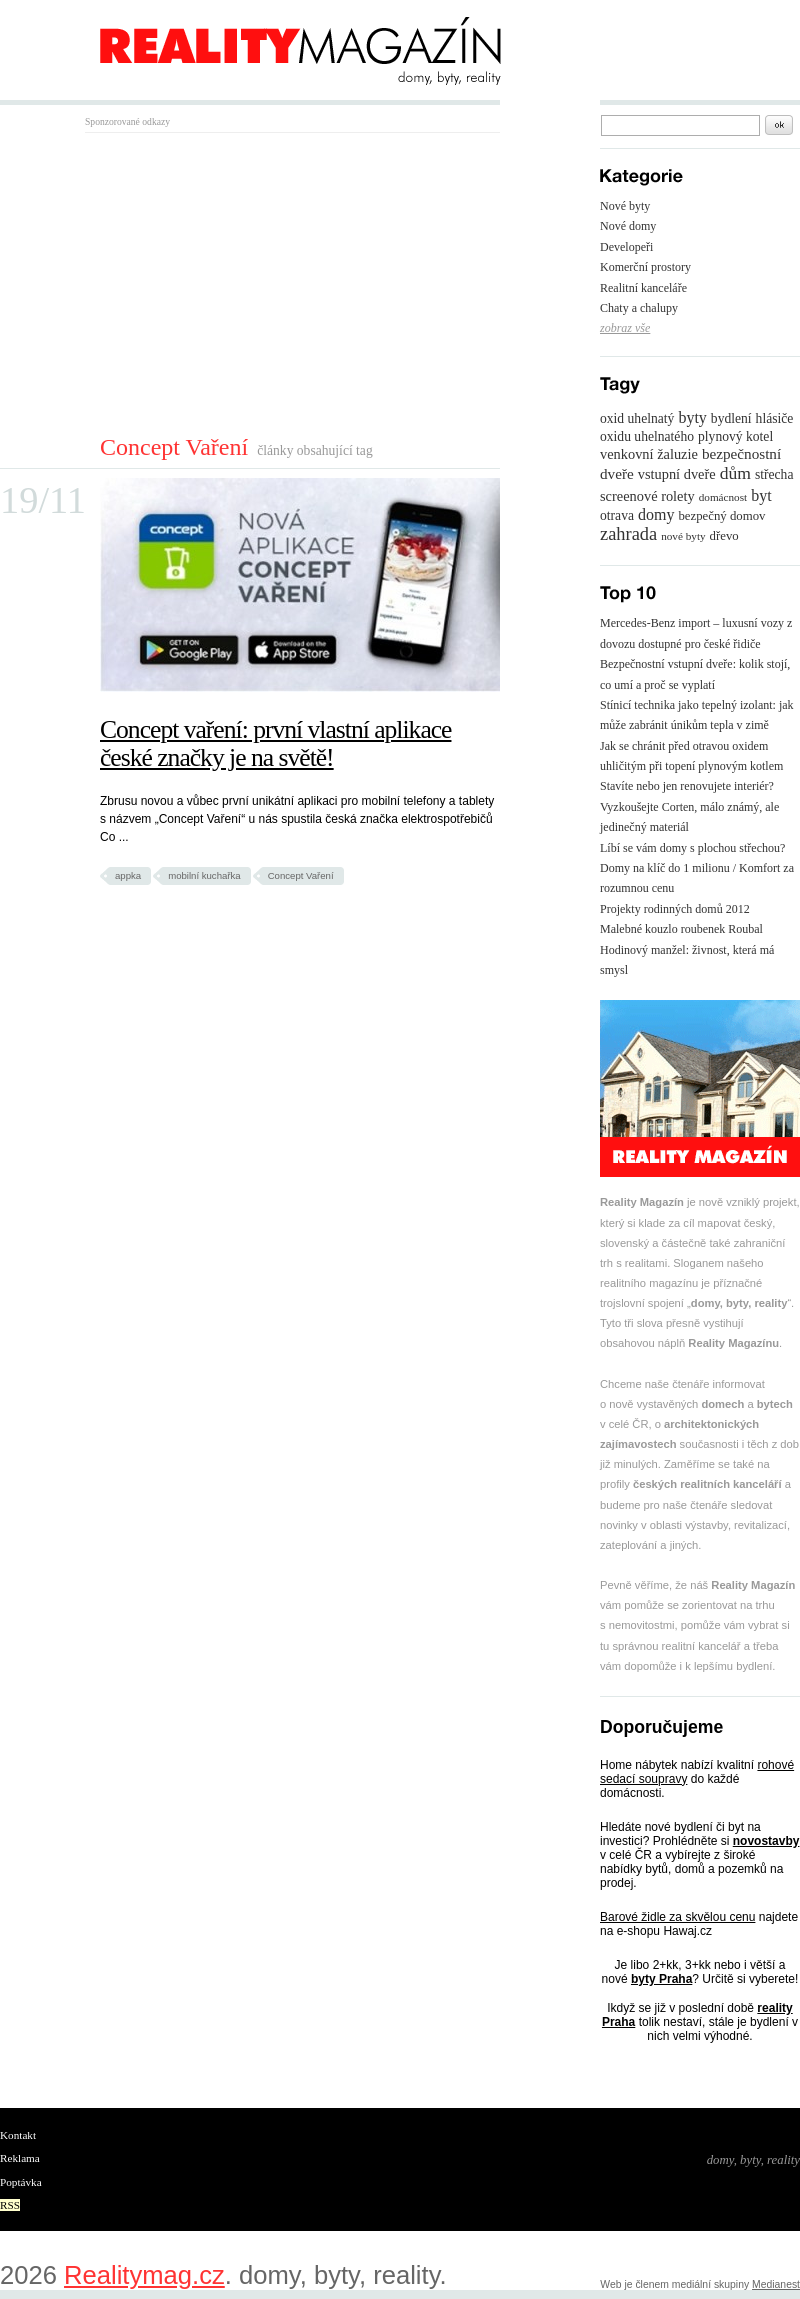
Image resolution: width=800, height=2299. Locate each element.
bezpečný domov (721, 516)
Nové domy (628, 226)
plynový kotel (735, 436)
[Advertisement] (253, 283)
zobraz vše (625, 328)
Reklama (20, 2158)
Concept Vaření (301, 875)
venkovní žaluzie (649, 454)
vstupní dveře (677, 474)
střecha (774, 474)
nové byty (683, 536)
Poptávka (21, 2182)
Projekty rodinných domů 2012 (675, 909)
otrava (617, 515)
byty (692, 417)
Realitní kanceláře (643, 288)
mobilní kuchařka (204, 875)
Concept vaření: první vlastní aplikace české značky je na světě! (275, 743)
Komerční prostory (645, 267)
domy (656, 514)
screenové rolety (647, 496)
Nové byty (625, 206)
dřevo (724, 536)
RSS (10, 2205)
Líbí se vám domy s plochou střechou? (692, 848)
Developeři (626, 247)
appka (128, 875)
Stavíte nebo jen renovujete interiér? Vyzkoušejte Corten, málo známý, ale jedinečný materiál (689, 806)
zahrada (628, 534)
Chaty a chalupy (639, 308)
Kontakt (18, 2135)
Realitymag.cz (144, 2275)
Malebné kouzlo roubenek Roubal (681, 929)
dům (735, 473)
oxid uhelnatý (637, 418)
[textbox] (680, 125)
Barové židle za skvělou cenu (677, 1917)
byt (761, 495)
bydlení (731, 418)
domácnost (723, 497)
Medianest (776, 2284)
